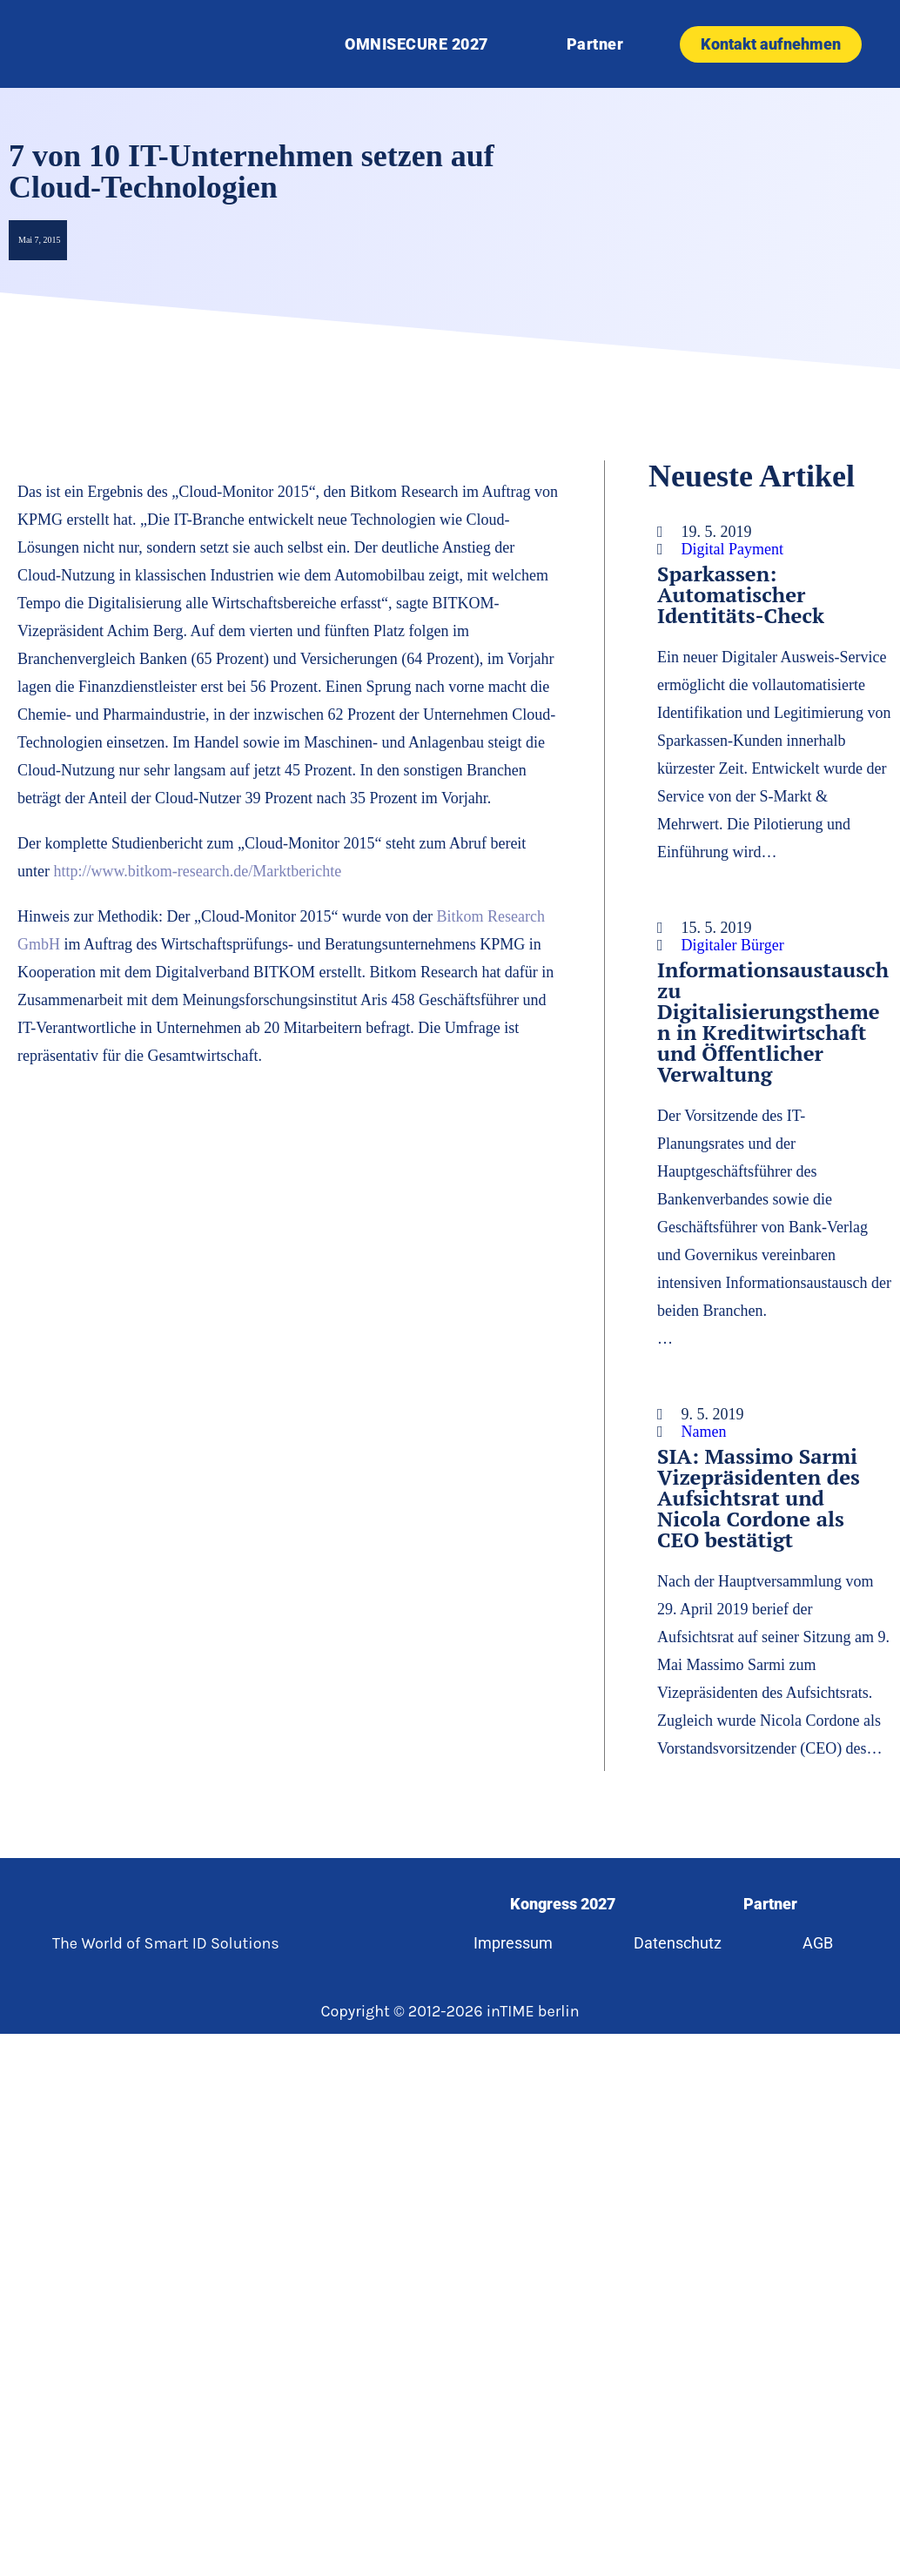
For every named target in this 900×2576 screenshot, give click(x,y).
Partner (595, 44)
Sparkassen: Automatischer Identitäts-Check (740, 594)
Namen (704, 1431)
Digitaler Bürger (733, 945)
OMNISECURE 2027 (416, 44)
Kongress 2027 (562, 1904)
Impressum (513, 1943)
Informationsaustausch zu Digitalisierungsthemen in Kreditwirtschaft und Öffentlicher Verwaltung (773, 1022)
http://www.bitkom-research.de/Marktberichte (197, 871)
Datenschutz (678, 1943)
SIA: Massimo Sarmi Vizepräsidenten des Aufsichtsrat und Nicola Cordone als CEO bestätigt (758, 1497)
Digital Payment (732, 549)
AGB (818, 1943)
